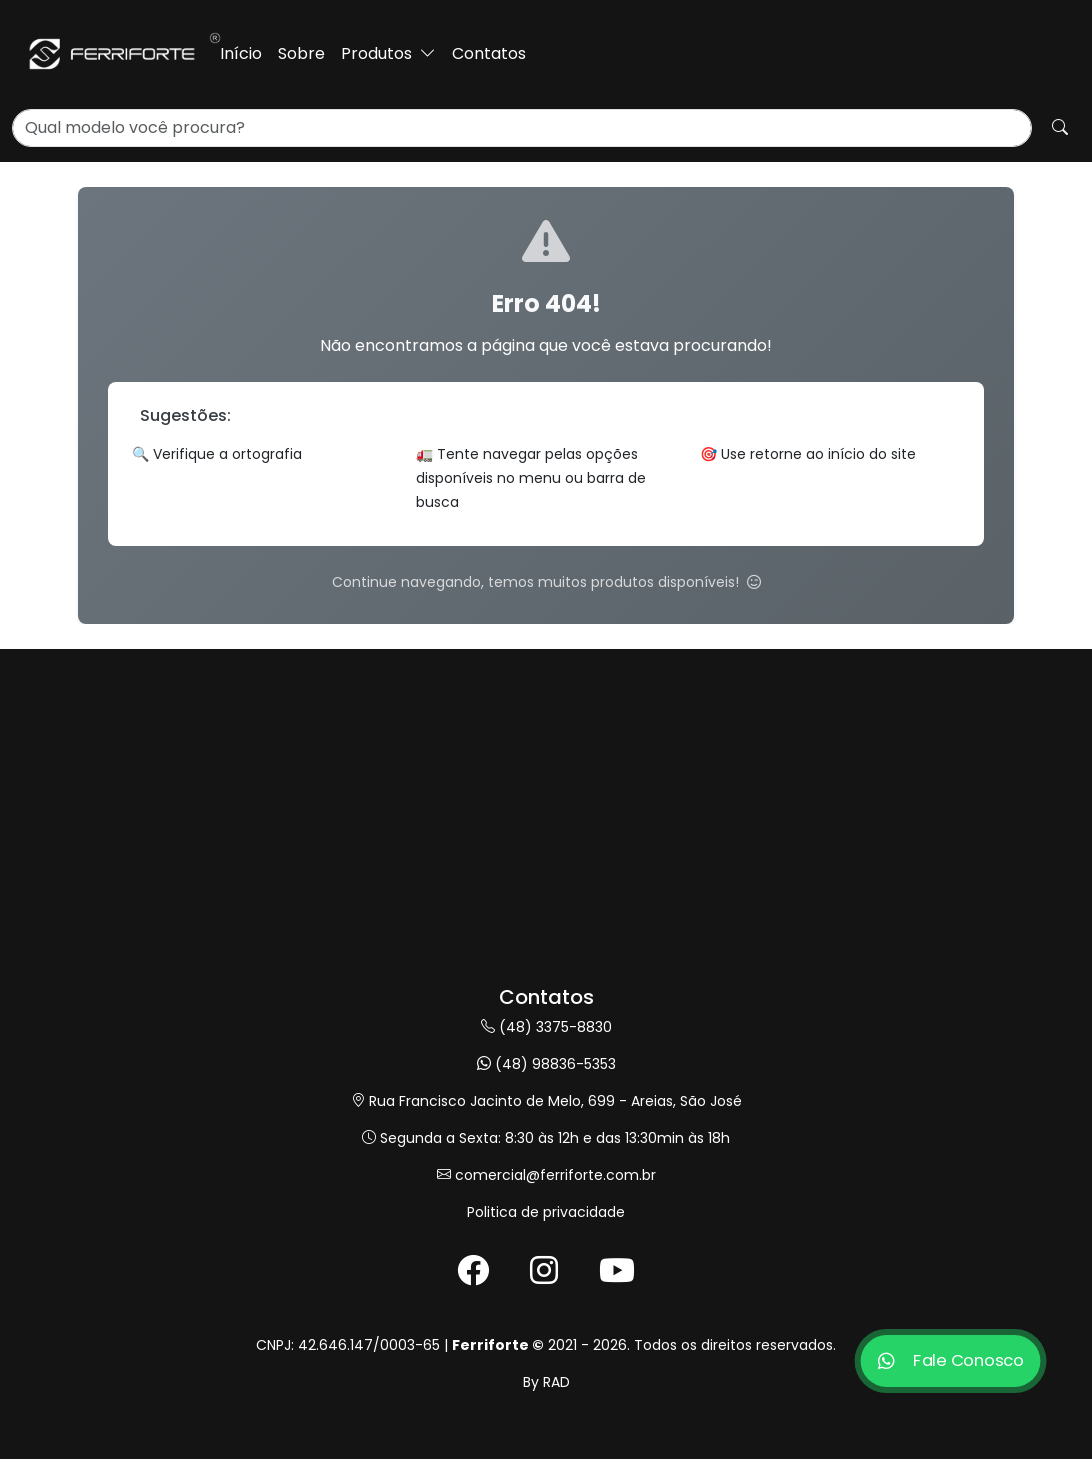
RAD (556, 1382)
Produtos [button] (388, 54)
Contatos (489, 53)
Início (241, 53)
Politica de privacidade (546, 1212)
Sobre (301, 53)
